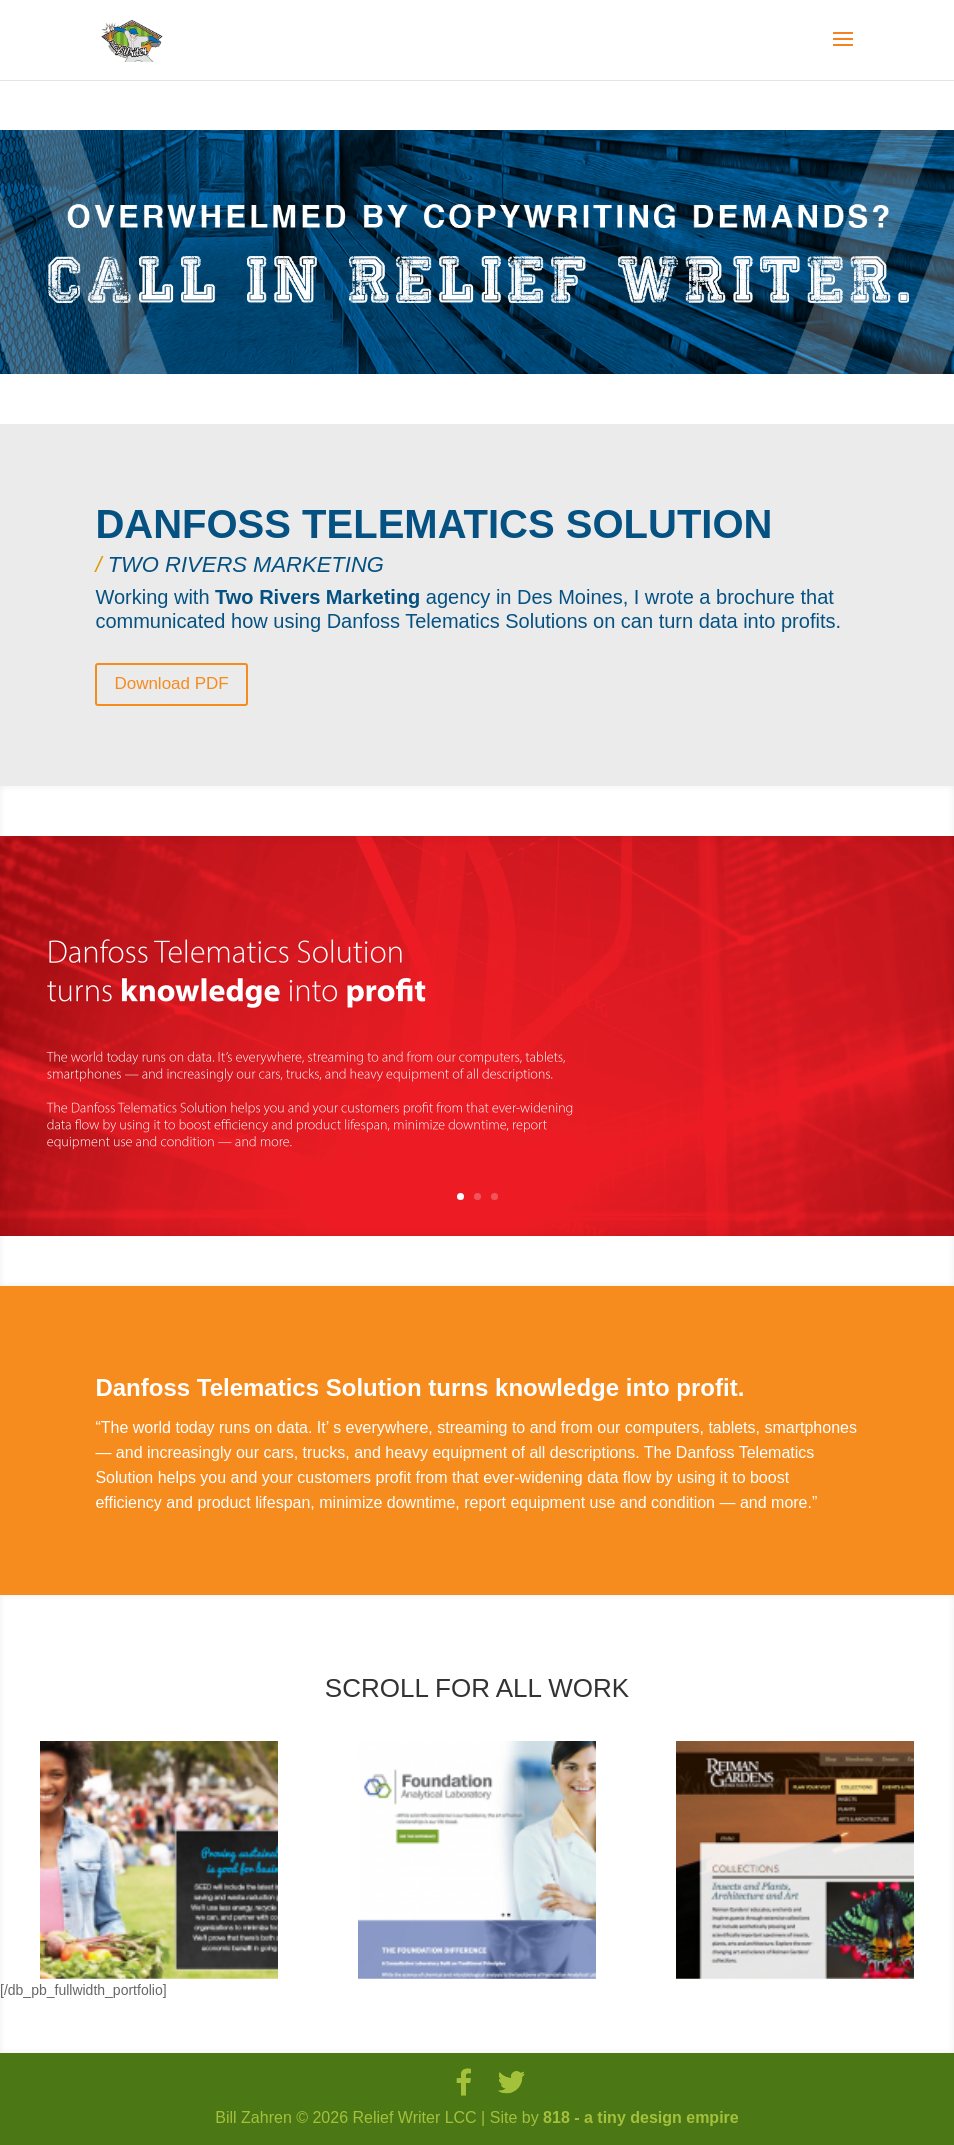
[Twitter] (511, 2082)
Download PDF (171, 683)
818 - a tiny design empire (641, 2117)
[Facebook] (463, 2082)
